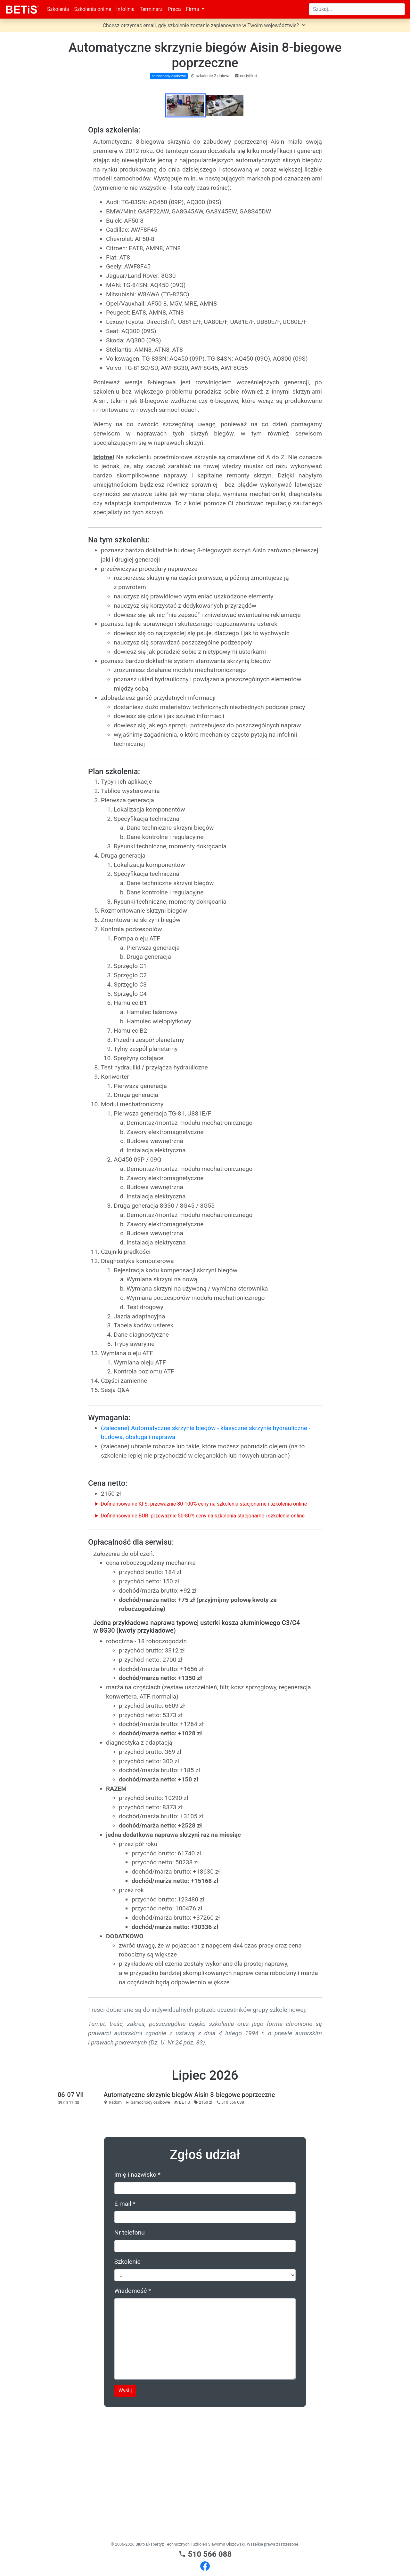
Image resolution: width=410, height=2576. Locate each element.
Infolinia (125, 9)
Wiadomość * (132, 2416)
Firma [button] (193, 9)
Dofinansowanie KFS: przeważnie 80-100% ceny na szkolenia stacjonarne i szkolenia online (204, 1630)
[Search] (357, 9)
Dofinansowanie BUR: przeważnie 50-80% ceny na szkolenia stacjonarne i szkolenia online (203, 1641)
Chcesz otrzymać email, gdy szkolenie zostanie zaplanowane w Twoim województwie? (205, 24)
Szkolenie (127, 2387)
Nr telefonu (129, 2358)
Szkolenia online (92, 9)
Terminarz (151, 9)
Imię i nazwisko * (137, 2300)
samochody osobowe (169, 76)
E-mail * (124, 2329)
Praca (174, 9)
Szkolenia (58, 9)
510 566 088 (205, 2554)
